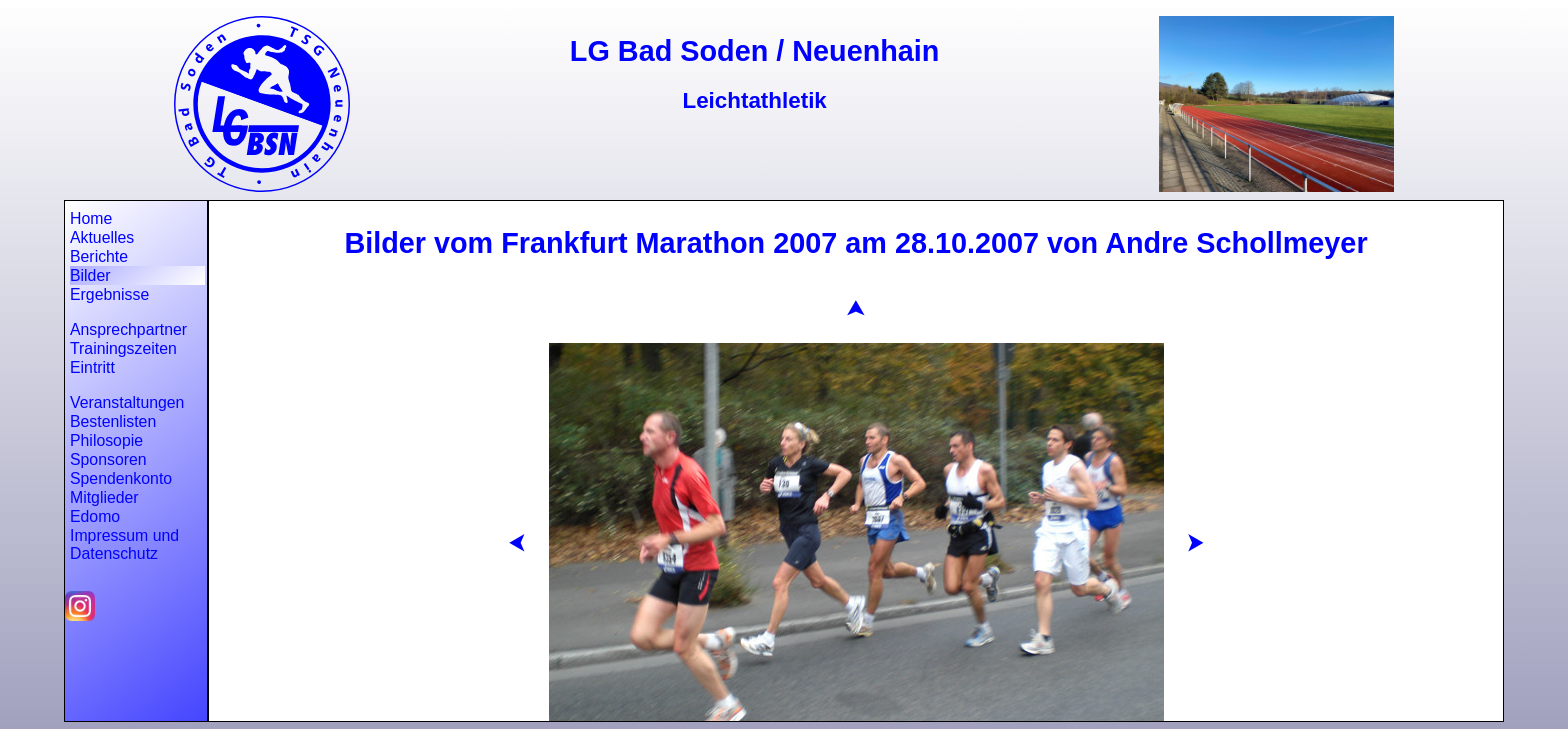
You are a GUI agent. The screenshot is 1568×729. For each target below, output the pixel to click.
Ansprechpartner (128, 329)
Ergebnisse (109, 294)
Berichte (99, 256)
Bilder (90, 275)
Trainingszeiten (123, 348)
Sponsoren (108, 459)
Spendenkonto (121, 478)
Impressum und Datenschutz (124, 544)
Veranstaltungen (127, 402)
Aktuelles (102, 237)
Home (91, 218)
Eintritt (92, 367)
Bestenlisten (113, 421)
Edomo (95, 516)
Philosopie (106, 440)
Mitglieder (104, 497)
